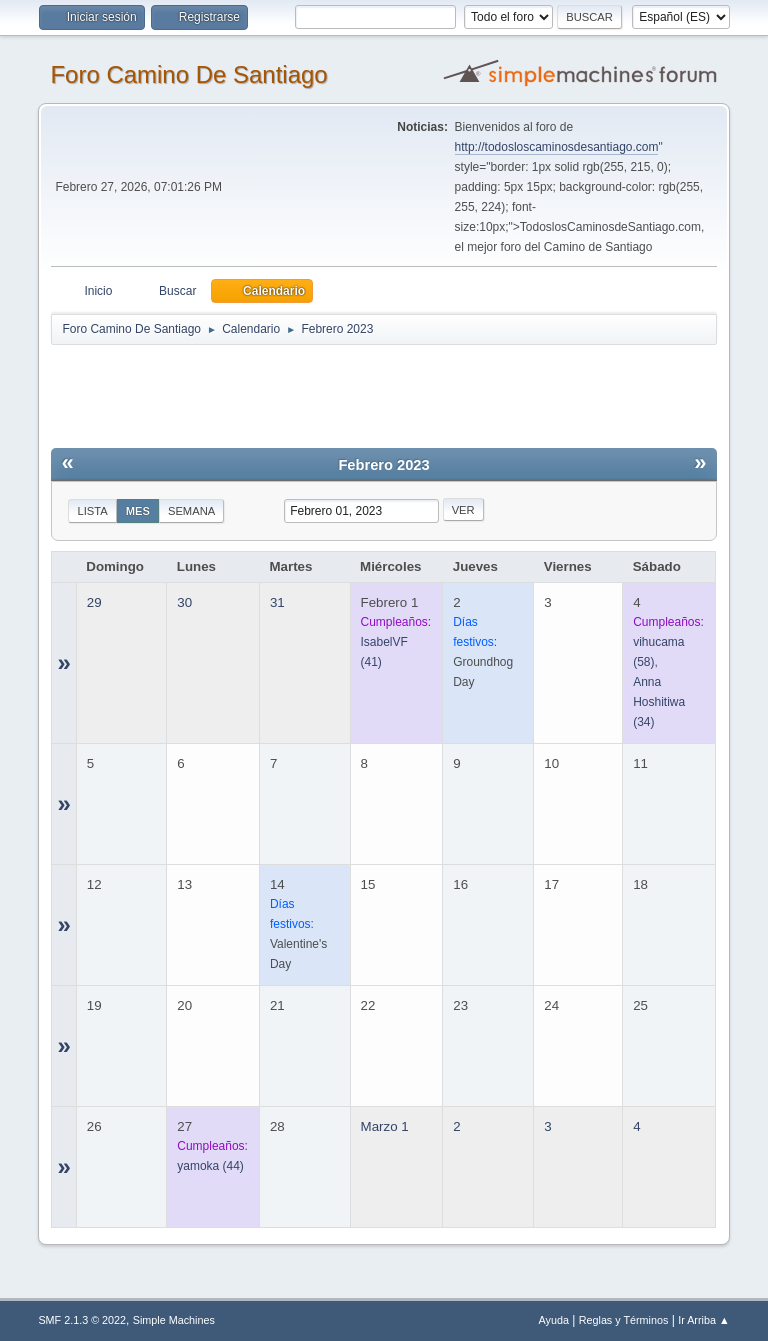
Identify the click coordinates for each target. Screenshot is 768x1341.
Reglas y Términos (624, 1320)
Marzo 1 (385, 1126)
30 (184, 602)
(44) (210, 1166)
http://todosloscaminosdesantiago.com (557, 147)
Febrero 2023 (383, 465)
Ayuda (554, 1320)
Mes (138, 511)
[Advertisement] (403, 392)
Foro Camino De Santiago (188, 74)
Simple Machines (174, 1320)
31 (277, 602)
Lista (92, 511)
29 (94, 602)
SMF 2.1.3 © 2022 (82, 1320)
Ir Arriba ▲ (703, 1320)
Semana (191, 511)
